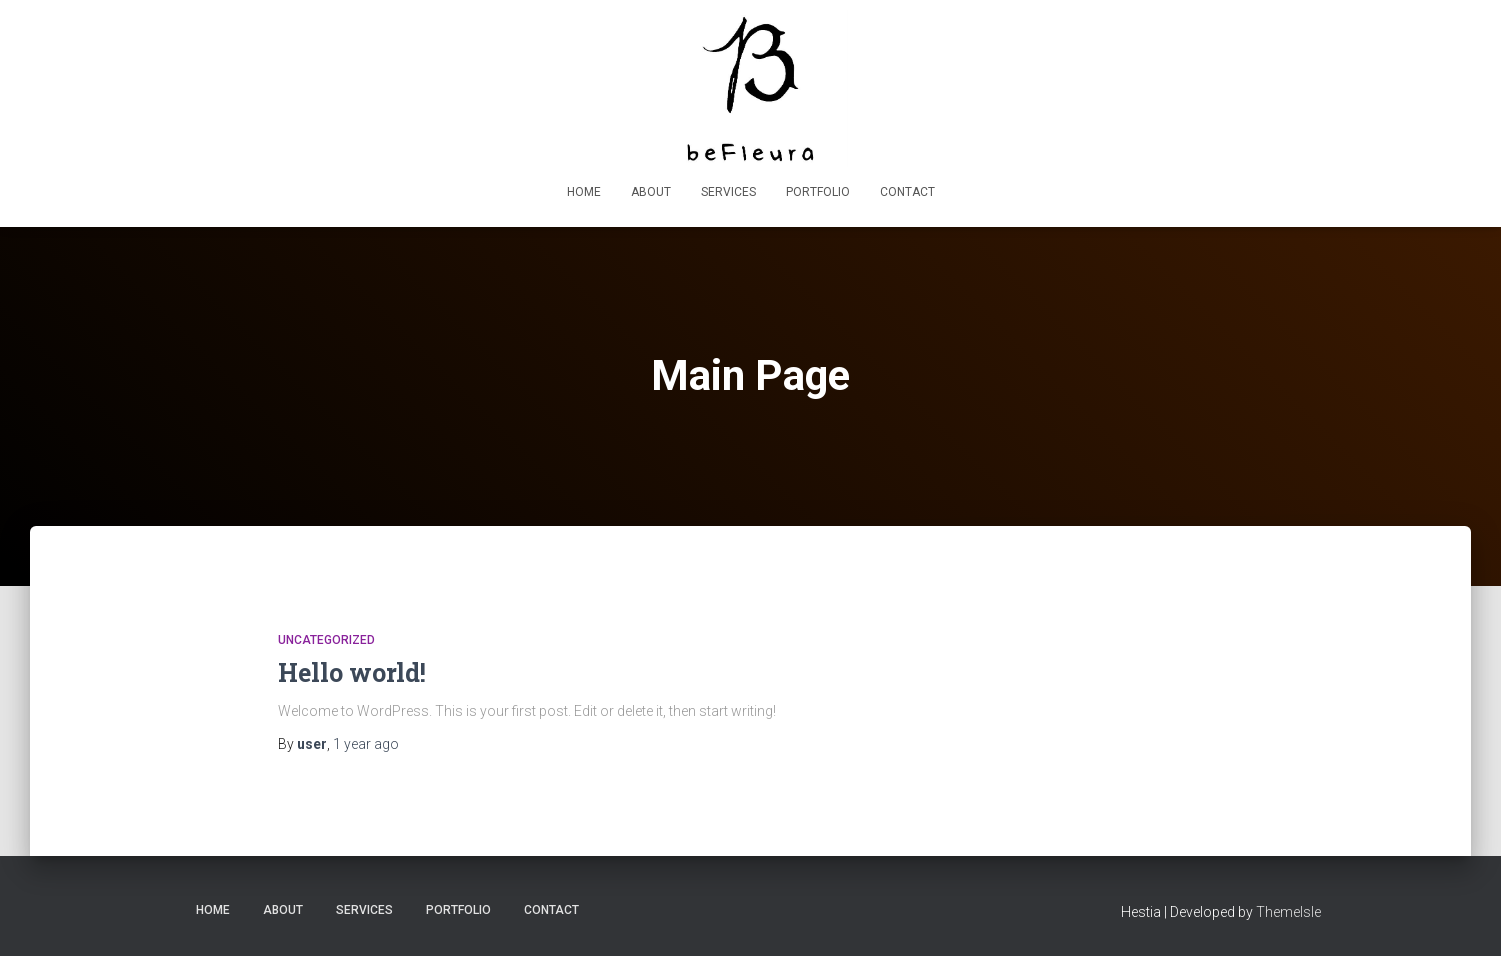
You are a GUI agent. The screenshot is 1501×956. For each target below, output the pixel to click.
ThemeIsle (1288, 912)
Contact (907, 192)
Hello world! (352, 672)
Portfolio (818, 192)
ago (366, 744)
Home (584, 192)
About (651, 192)
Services (728, 192)
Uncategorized (326, 640)
